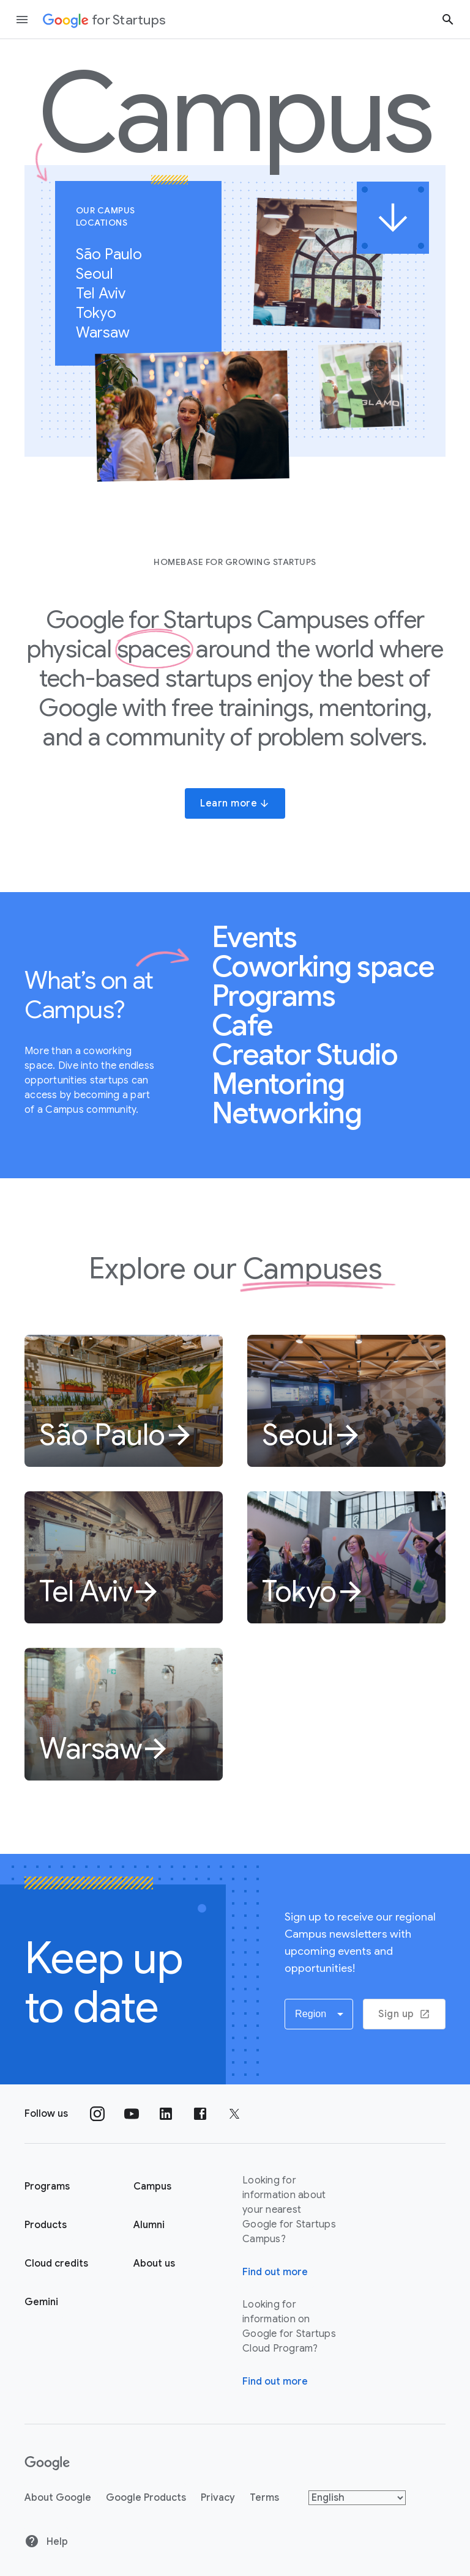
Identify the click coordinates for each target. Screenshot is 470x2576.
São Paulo (115, 254)
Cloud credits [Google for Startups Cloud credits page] (56, 2263)
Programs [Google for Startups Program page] (47, 2186)
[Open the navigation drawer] (22, 19)
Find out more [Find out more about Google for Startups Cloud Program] (275, 2381)
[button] (319, 2014)
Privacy (218, 2498)
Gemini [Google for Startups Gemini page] (41, 2302)
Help (46, 2541)
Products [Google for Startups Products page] (45, 2225)
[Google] (47, 2463)
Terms (264, 2498)
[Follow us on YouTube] (131, 2113)
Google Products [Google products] (146, 2498)
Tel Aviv (107, 293)
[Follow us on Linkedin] (165, 2113)
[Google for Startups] (104, 19)
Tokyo (102, 313)
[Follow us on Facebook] (200, 2113)
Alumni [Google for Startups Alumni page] (149, 2225)
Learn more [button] (235, 803)
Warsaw (109, 332)
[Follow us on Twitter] (234, 2113)
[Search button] (448, 19)
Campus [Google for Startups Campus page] (152, 2186)
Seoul (101, 274)
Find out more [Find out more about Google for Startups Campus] (275, 2272)
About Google (57, 2498)
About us (154, 2263)
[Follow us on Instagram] (97, 2113)
